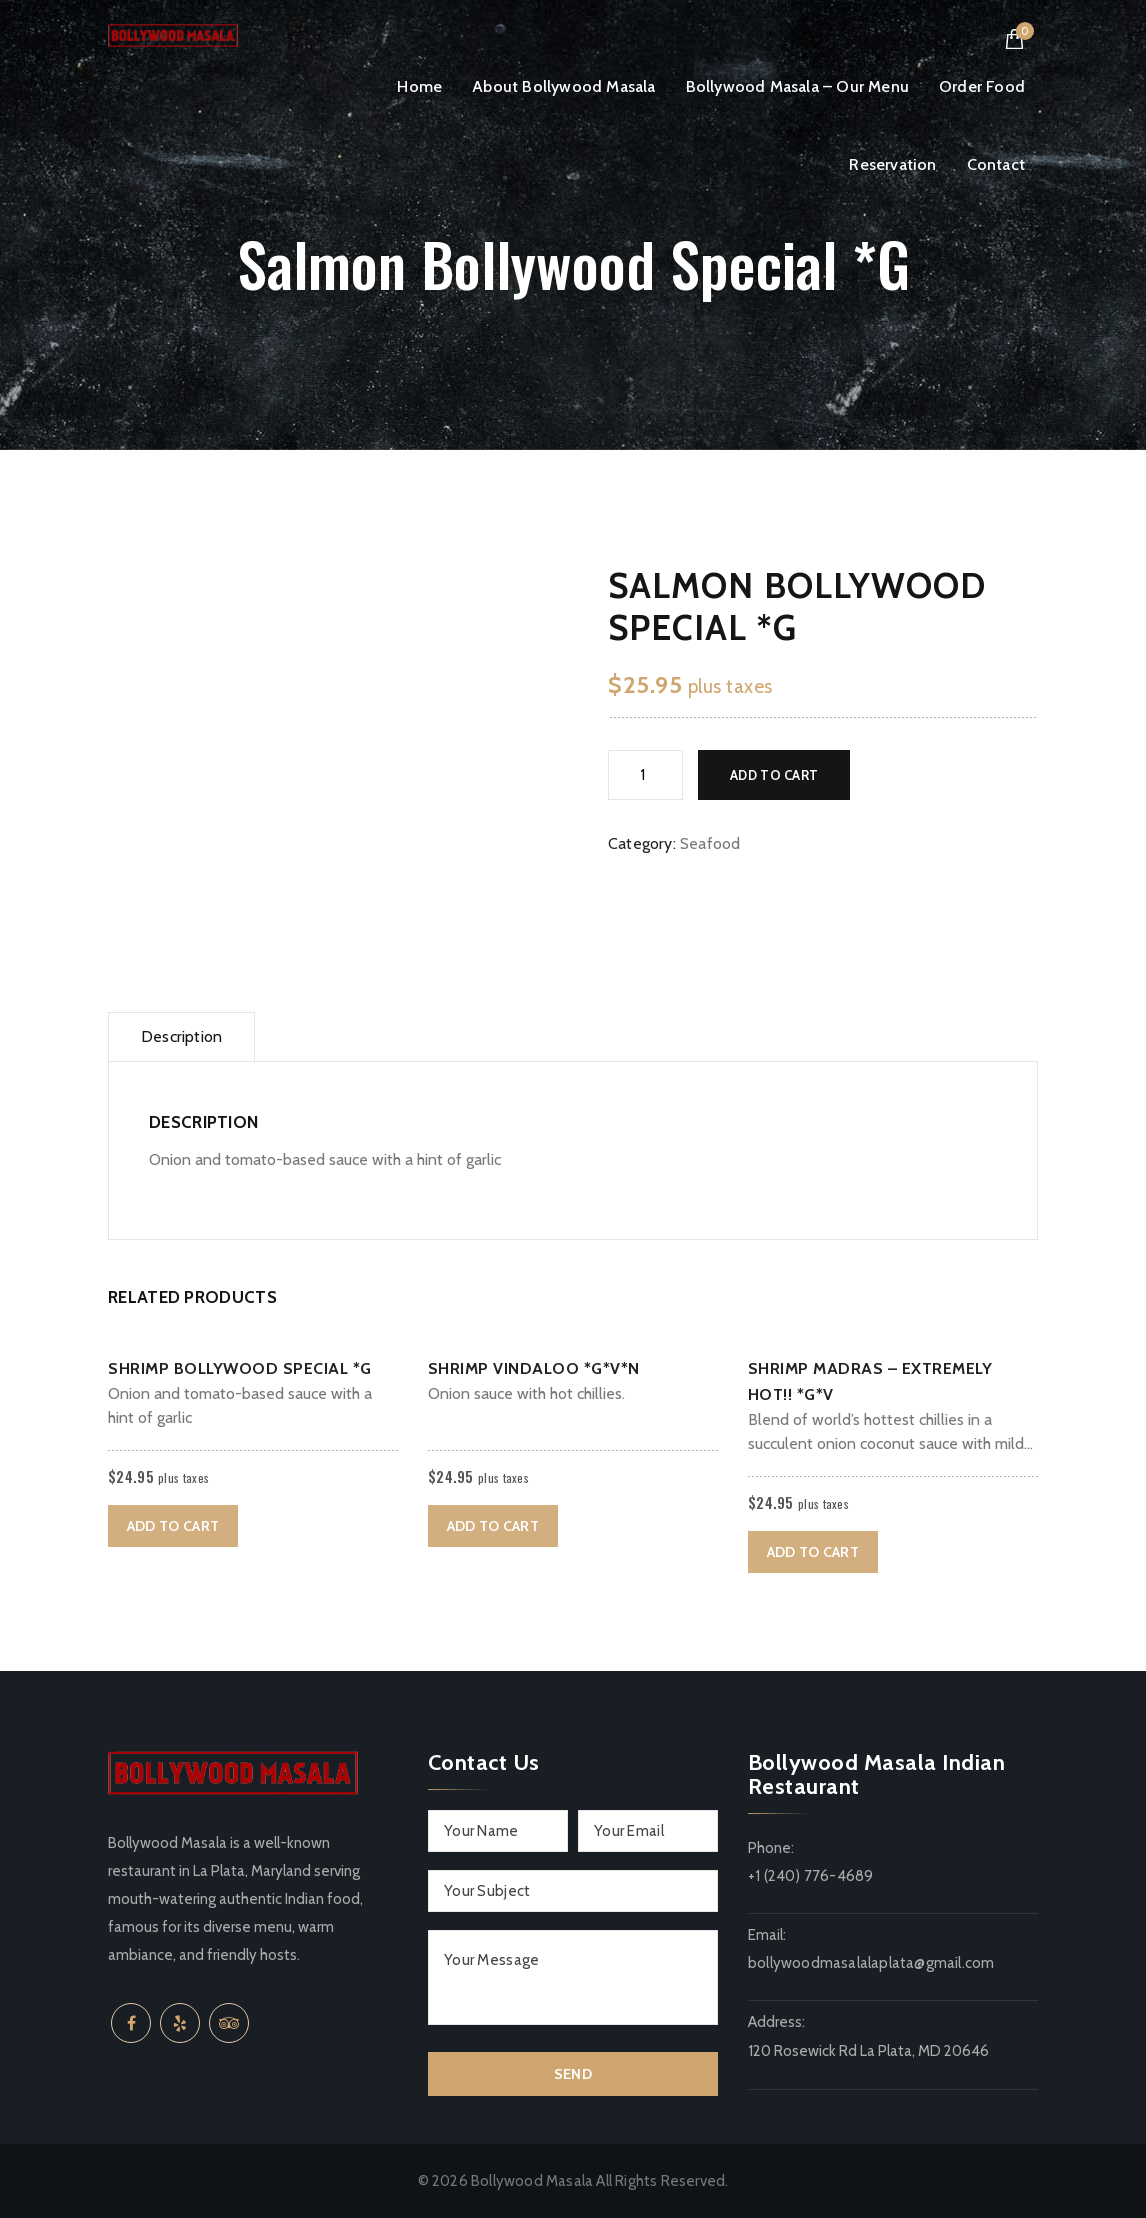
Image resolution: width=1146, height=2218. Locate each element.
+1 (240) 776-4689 (810, 1876)
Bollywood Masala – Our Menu (797, 86)
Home (419, 86)
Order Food (982, 86)
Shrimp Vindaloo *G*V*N (534, 1368)
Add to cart (774, 775)
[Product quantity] (645, 775)
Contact (996, 164)
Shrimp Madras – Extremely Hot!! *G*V (870, 1381)
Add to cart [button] (173, 1526)
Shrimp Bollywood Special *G (240, 1368)
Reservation (892, 164)
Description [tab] (181, 1036)
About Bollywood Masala (563, 86)
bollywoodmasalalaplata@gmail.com (871, 1963)
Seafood (710, 843)
